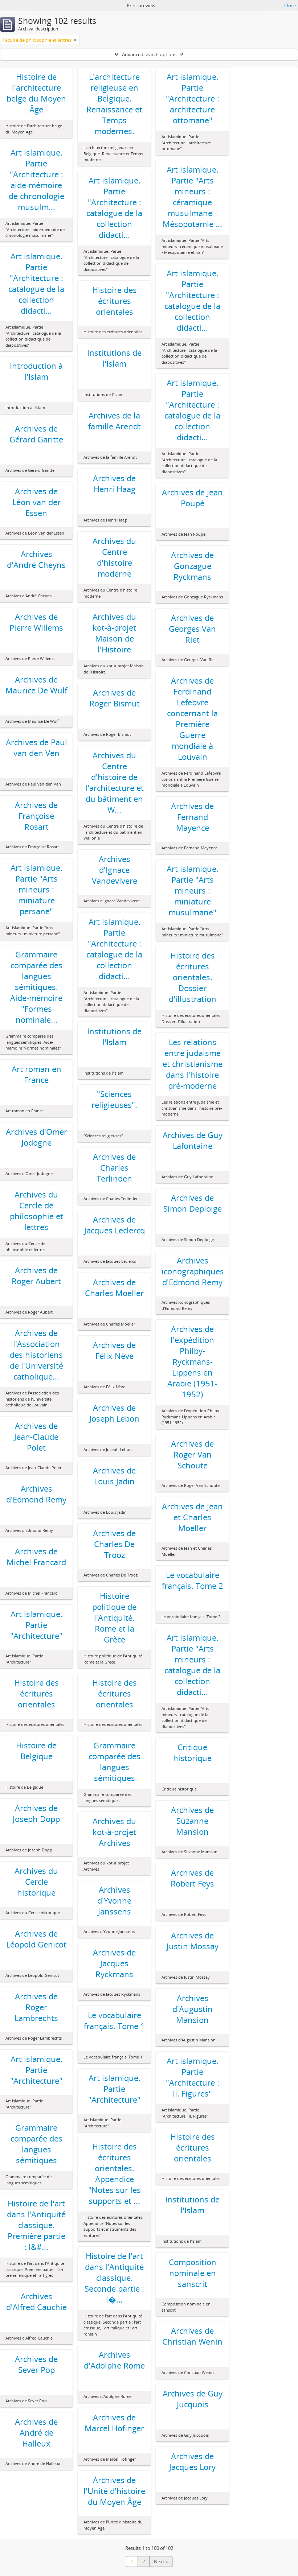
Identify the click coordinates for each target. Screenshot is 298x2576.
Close (290, 5)
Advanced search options (149, 54)
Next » (161, 2561)
